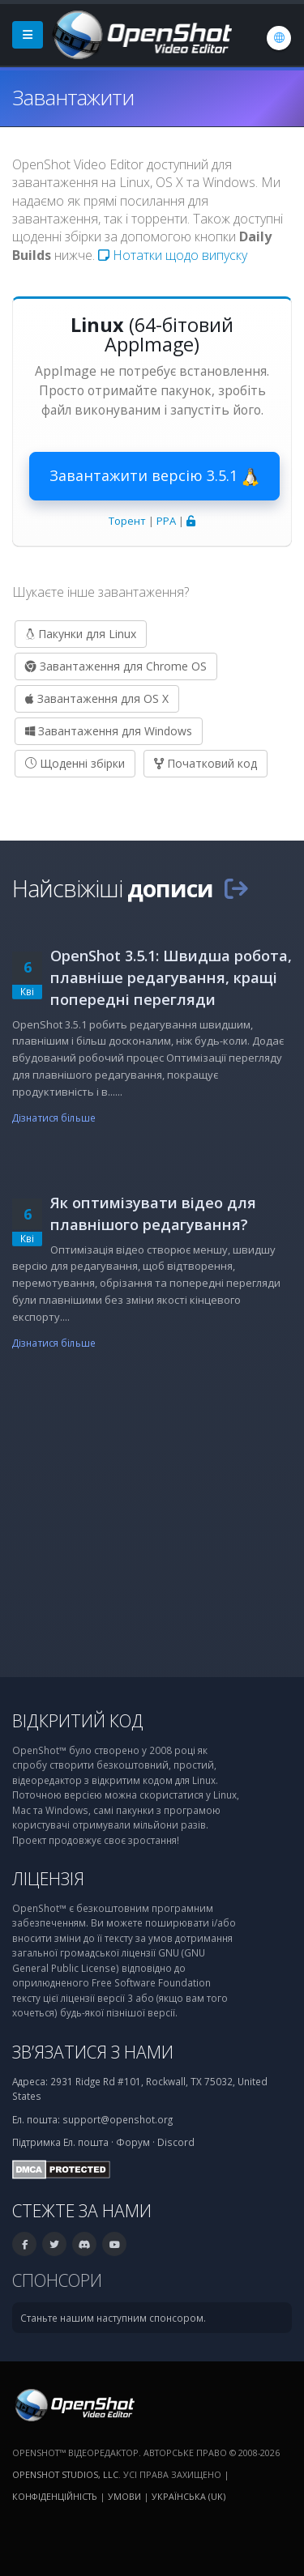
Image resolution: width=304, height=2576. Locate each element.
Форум (133, 2141)
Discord (176, 2141)
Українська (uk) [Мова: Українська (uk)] (188, 2496)
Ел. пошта (86, 2141)
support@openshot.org (117, 2119)
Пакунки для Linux (80, 633)
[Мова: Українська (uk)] (279, 38)
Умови (124, 2496)
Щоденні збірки (75, 763)
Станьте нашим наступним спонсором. (113, 2317)
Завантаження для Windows (108, 731)
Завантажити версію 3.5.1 (154, 476)
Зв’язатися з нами (92, 2051)
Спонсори (57, 2280)
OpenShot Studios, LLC (65, 2474)
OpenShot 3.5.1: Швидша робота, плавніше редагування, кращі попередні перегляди (171, 977)
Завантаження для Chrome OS (116, 666)
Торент (127, 520)
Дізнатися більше (54, 1117)
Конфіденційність (54, 2496)
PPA (166, 520)
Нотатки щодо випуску (172, 255)
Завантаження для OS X (97, 698)
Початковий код (205, 763)
